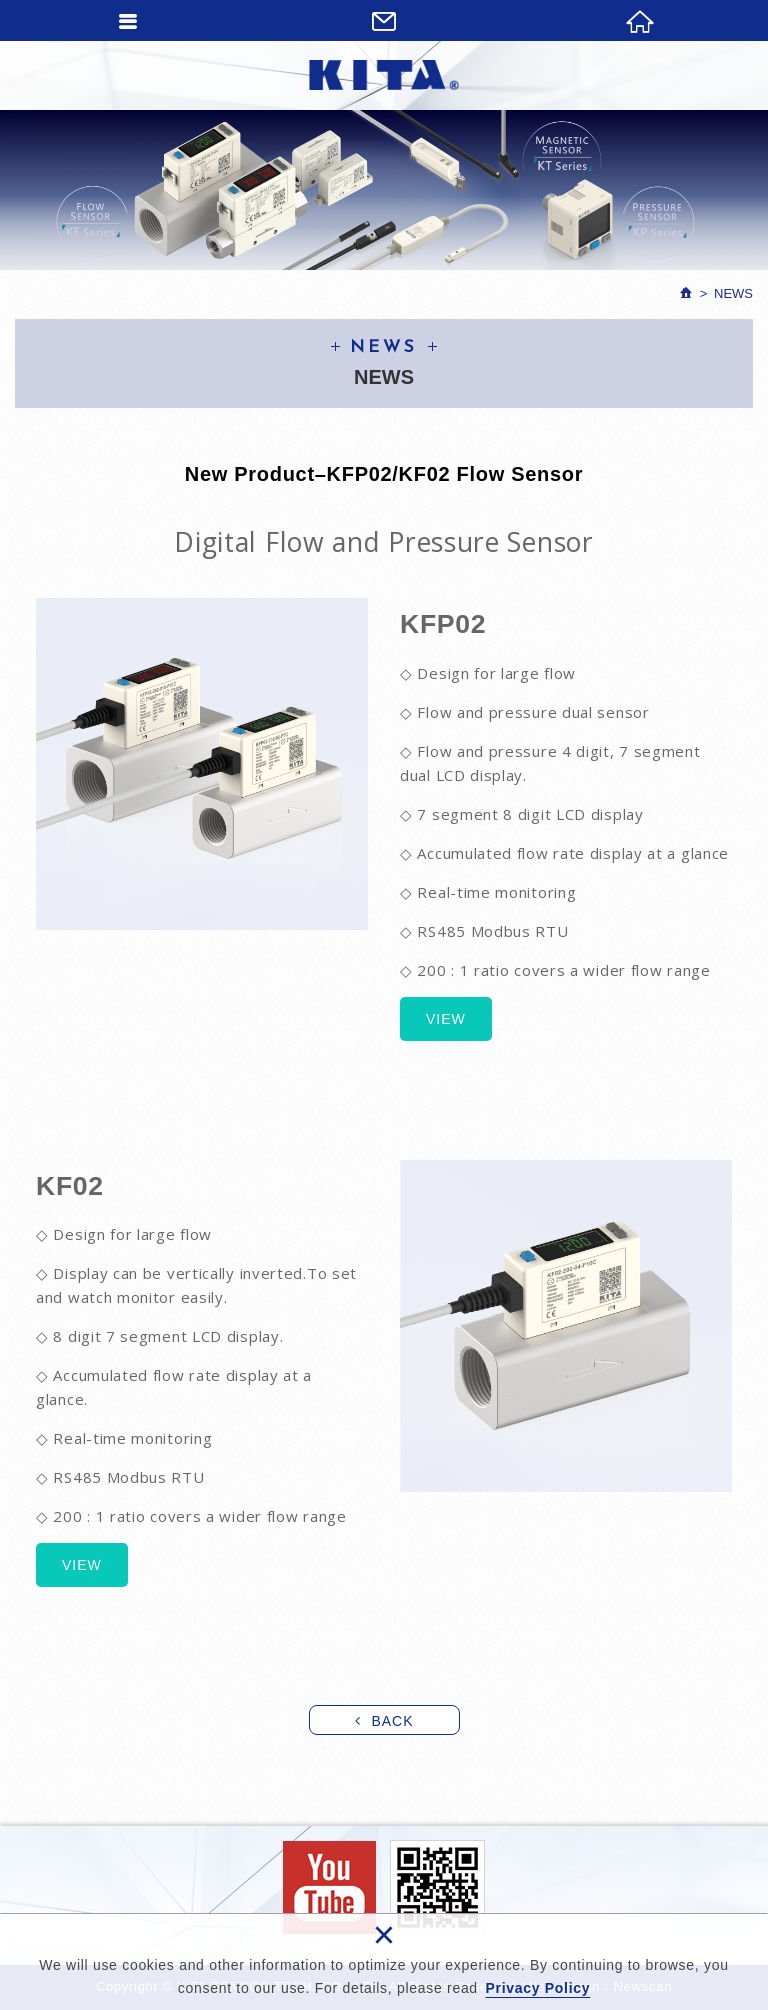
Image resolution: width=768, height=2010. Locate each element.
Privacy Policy (537, 1988)
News (733, 293)
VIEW (446, 1019)
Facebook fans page (329, 1887)
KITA (384, 75)
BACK (392, 1721)
